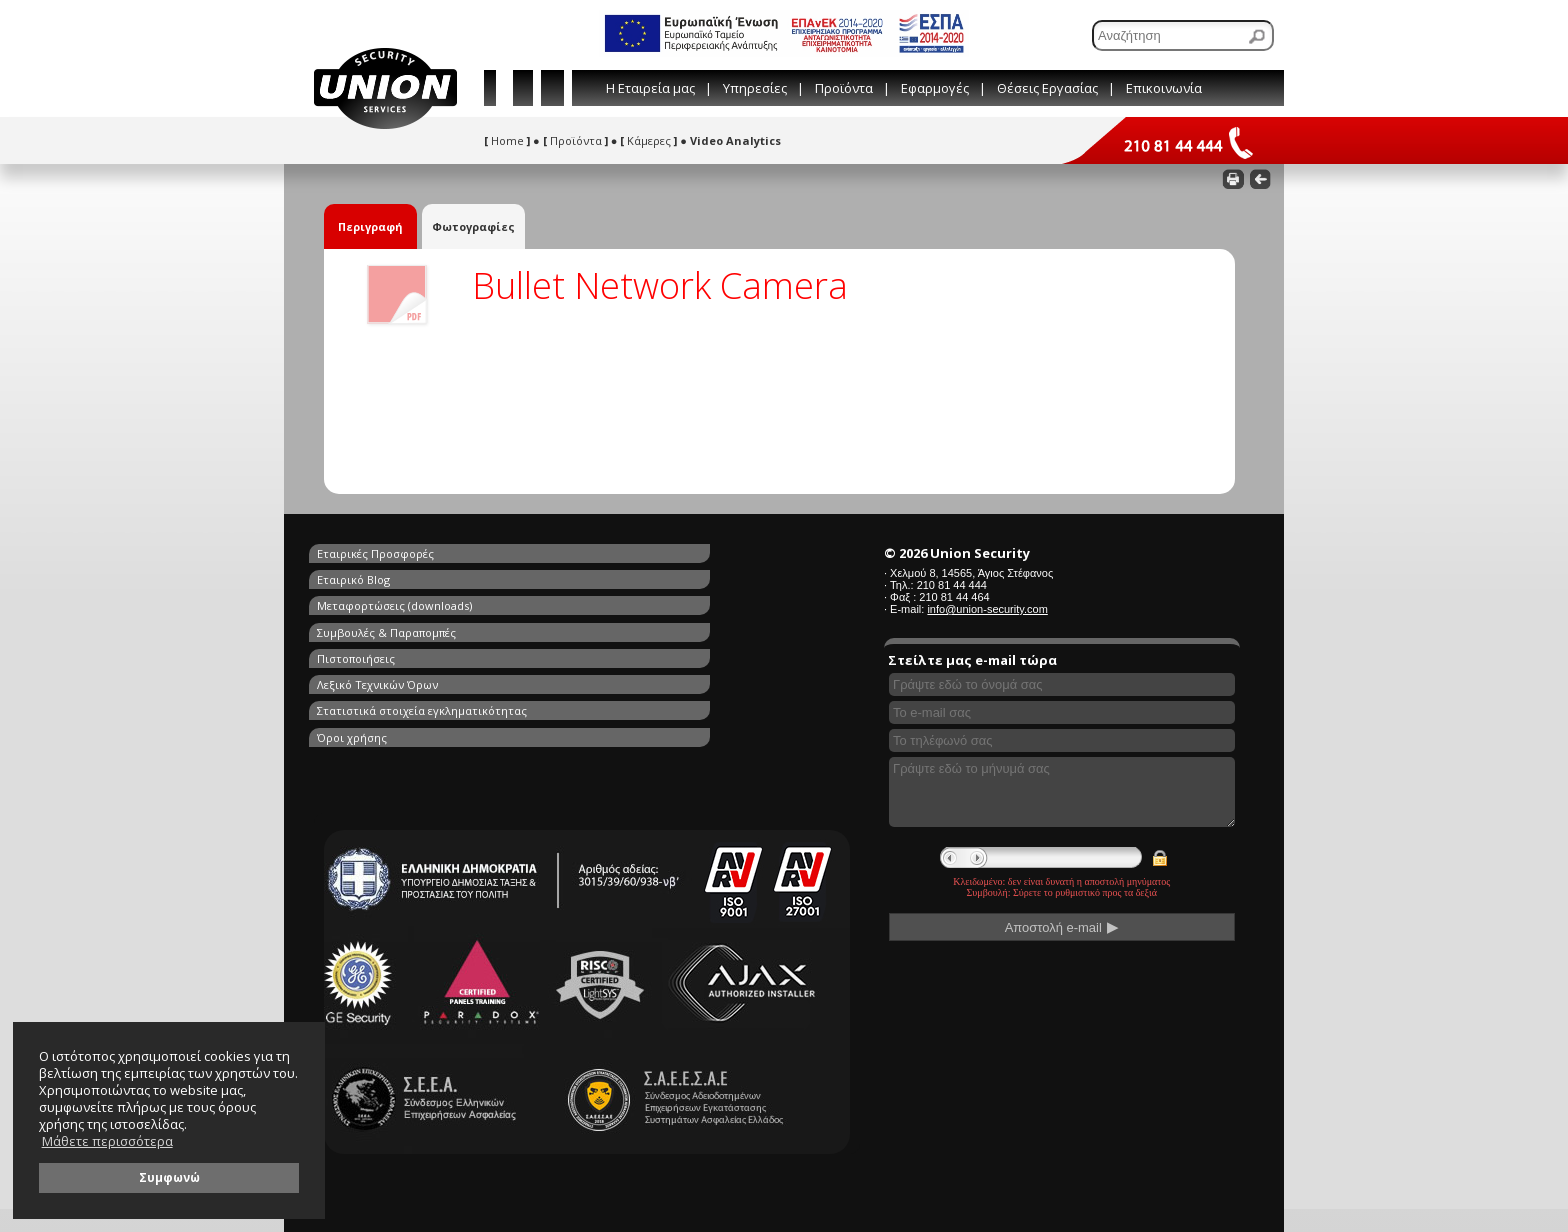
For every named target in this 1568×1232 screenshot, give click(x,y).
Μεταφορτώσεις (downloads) (394, 576)
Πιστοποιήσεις (356, 599)
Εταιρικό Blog (586, 553)
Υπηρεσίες (755, 88)
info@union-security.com (987, 609)
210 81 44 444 (952, 585)
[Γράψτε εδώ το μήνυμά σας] (1062, 792)
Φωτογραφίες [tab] (473, 226)
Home (507, 140)
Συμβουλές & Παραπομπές (619, 576)
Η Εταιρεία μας (650, 88)
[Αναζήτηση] (1183, 35)
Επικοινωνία (1164, 88)
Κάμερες (648, 140)
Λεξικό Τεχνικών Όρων (610, 599)
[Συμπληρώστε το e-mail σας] (1062, 712)
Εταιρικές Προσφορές (375, 553)
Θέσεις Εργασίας (1047, 88)
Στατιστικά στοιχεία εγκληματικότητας (422, 622)
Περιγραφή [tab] (370, 226)
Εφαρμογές (935, 88)
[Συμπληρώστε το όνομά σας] (1062, 684)
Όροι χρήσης (585, 622)
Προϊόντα (844, 88)
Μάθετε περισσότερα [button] (107, 1141)
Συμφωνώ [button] (169, 1177)
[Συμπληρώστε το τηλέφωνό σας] (1062, 740)
